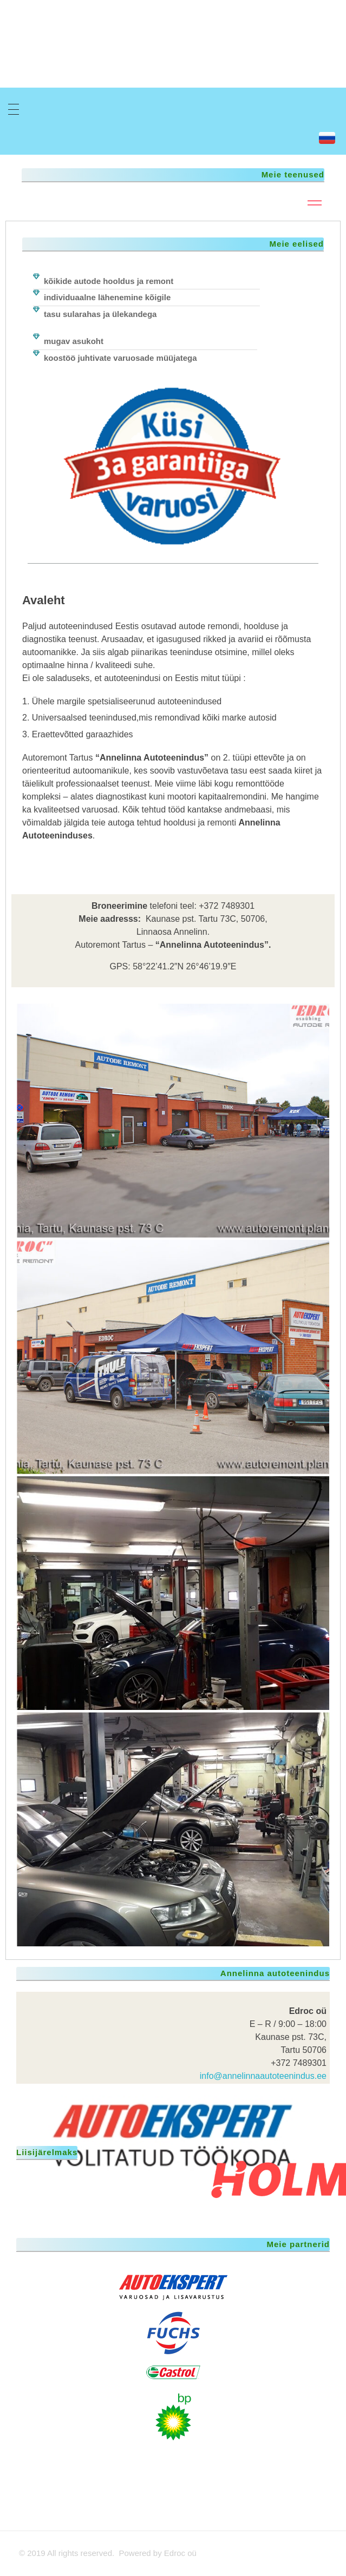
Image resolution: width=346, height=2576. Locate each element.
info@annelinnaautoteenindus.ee (263, 2075)
